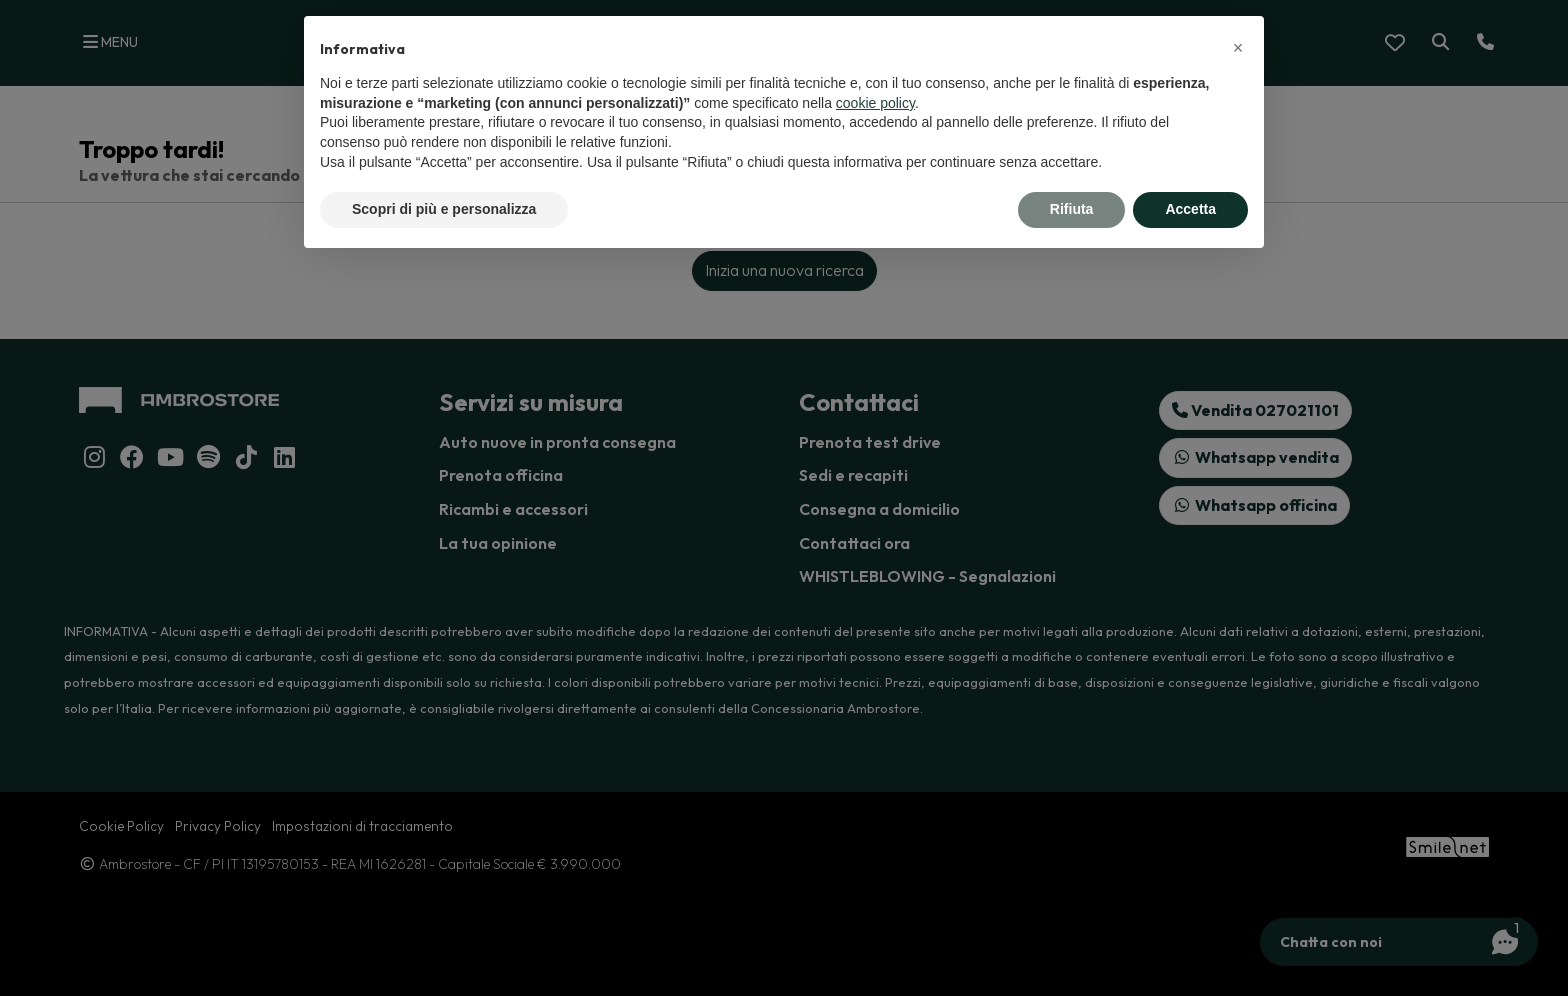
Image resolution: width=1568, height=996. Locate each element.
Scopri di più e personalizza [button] (444, 209)
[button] (1238, 48)
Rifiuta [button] (1072, 209)
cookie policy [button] (875, 103)
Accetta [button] (1190, 209)
